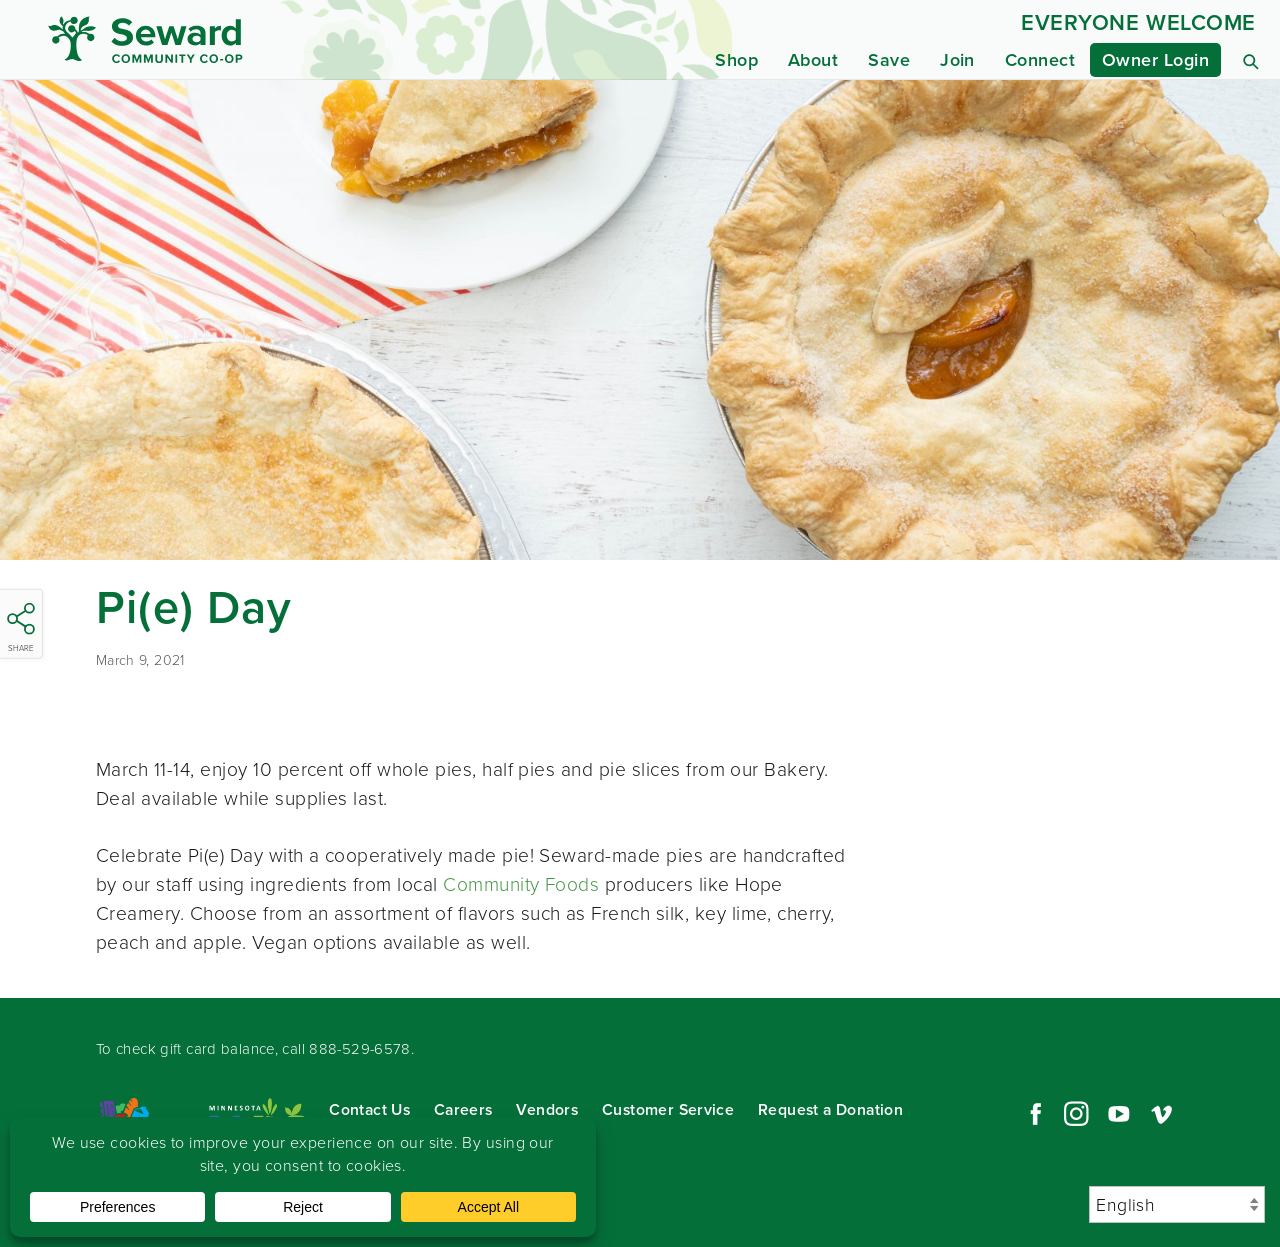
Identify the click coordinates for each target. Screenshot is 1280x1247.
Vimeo (1162, 1114)
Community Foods (521, 884)
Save (889, 60)
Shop (736, 60)
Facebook (1033, 1114)
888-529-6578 (360, 1049)
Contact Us (369, 1109)
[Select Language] (1177, 1204)
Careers (463, 1109)
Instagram (1076, 1114)
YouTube (1119, 1114)
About (813, 60)
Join (957, 60)
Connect (1040, 60)
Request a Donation (830, 1109)
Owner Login (1155, 60)
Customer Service (668, 1109)
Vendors (547, 1109)
